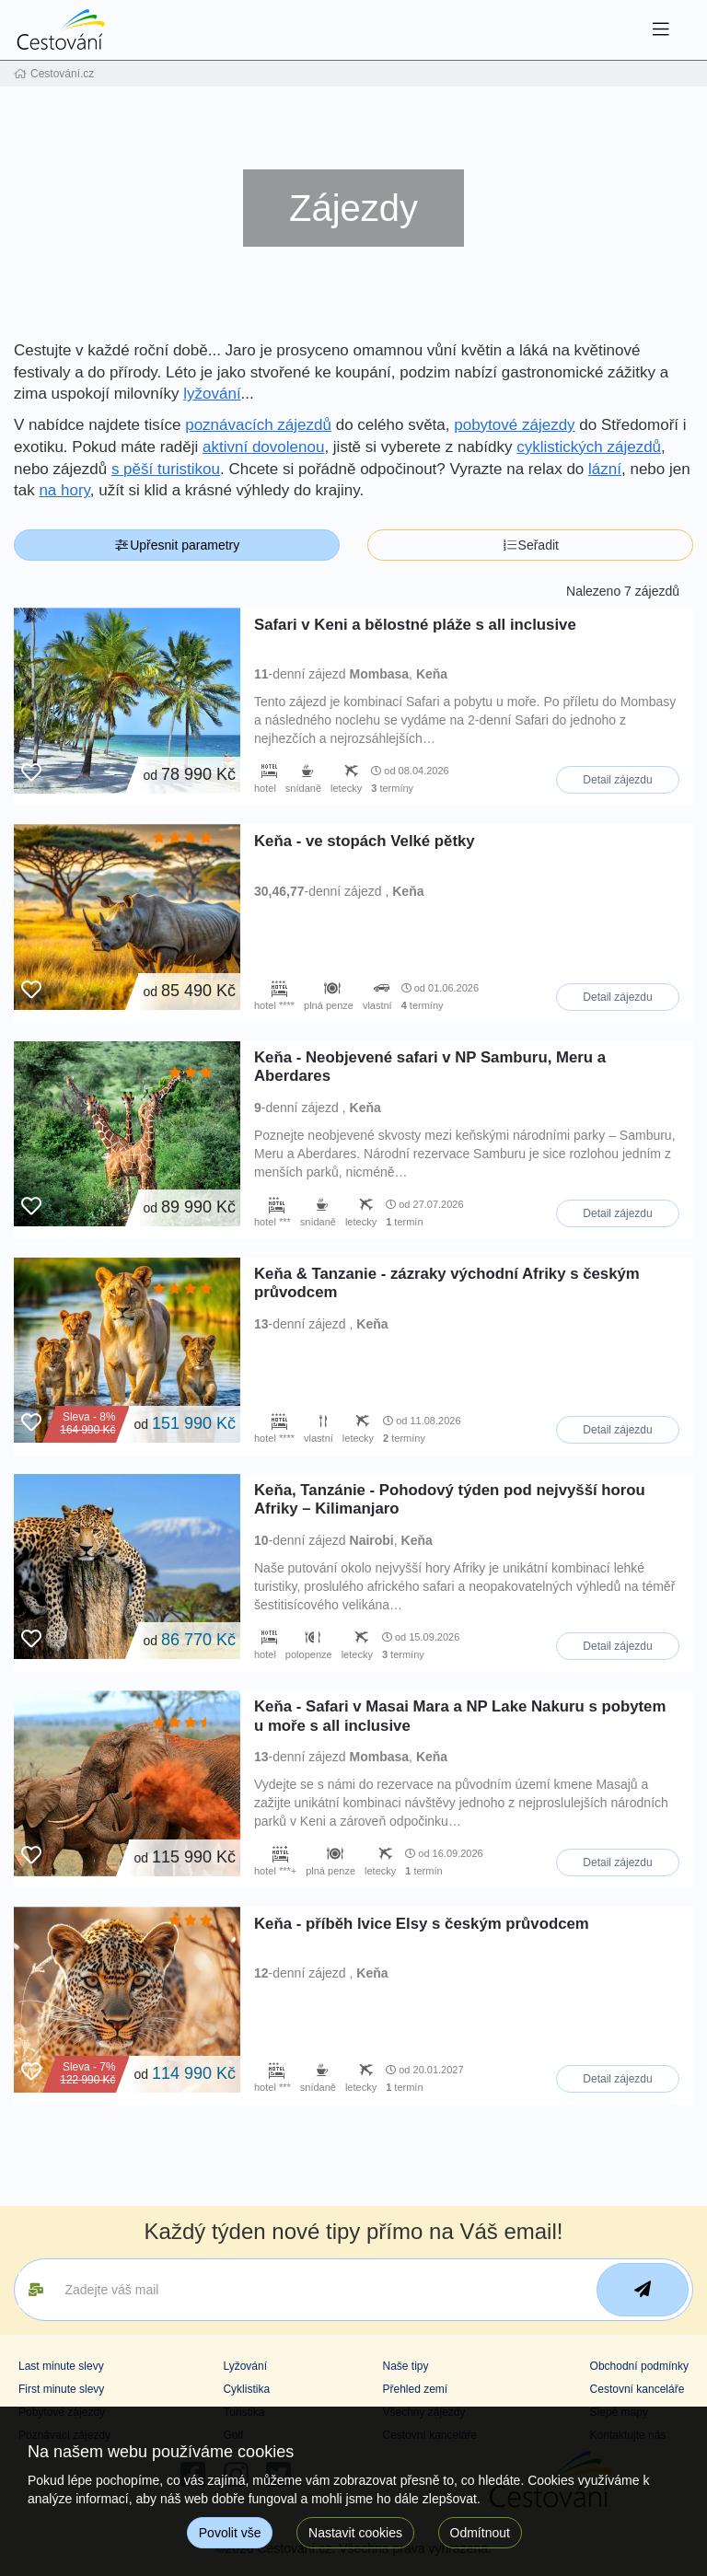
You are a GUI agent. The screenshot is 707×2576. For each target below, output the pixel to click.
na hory (64, 490)
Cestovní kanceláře (637, 2389)
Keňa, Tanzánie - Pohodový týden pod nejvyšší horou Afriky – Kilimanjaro (449, 1499)
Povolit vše (230, 2532)
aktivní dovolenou (263, 447)
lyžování (211, 393)
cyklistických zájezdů (588, 447)
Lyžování (245, 2366)
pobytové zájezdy (514, 425)
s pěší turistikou (165, 469)
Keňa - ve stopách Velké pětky (364, 841)
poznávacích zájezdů (258, 425)
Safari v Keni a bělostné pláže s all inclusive (415, 624)
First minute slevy (61, 2389)
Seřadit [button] (530, 545)
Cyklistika (246, 2389)
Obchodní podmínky (639, 2366)
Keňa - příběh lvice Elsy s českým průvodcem (421, 1923)
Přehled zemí (414, 2389)
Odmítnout (480, 2532)
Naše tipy (405, 2366)
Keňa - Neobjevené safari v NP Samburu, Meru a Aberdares (430, 1067)
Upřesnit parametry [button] (177, 545)
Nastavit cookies (355, 2532)
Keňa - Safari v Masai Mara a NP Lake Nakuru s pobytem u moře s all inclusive (460, 1716)
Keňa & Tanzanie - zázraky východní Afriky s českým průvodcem (447, 1283)
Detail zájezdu (617, 779)
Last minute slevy (61, 2366)
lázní (604, 469)
